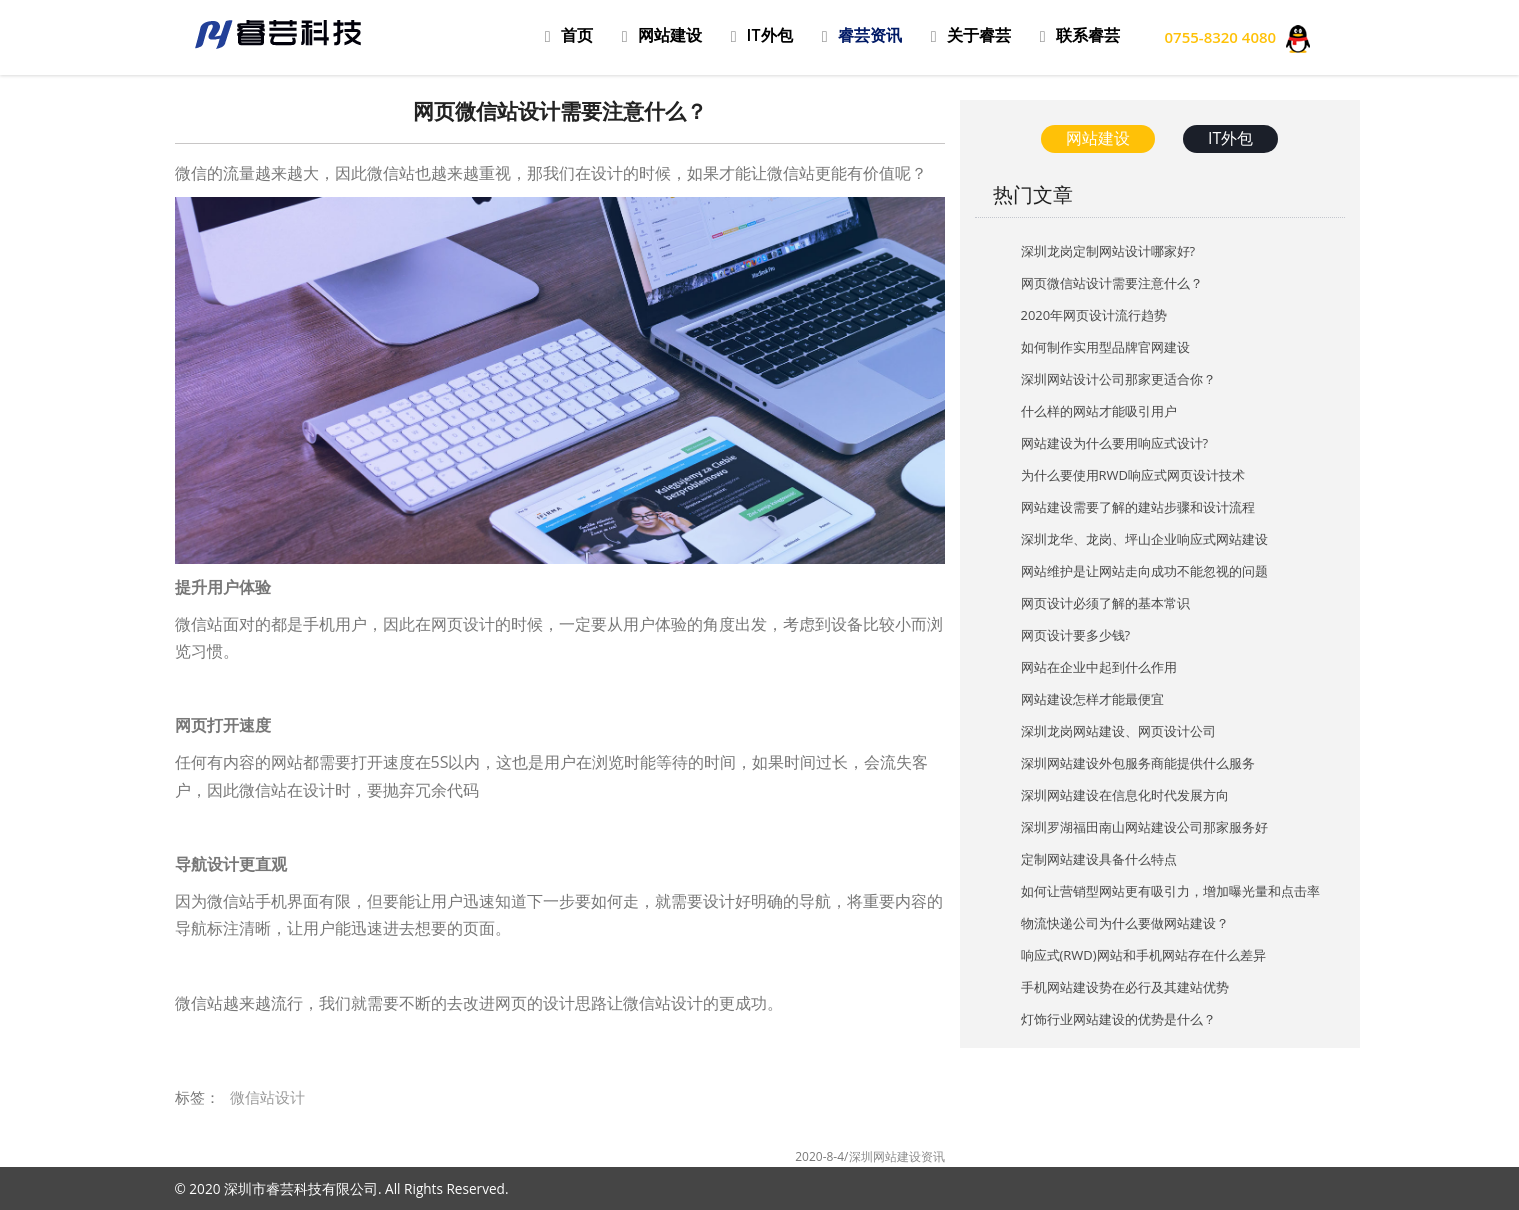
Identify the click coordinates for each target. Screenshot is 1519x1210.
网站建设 (1098, 138)
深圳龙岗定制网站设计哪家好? (1108, 251)
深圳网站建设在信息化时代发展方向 (1125, 795)
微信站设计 (267, 1097)
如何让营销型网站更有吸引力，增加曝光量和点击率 (1170, 891)
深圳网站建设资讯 (897, 1156)
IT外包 (1230, 138)
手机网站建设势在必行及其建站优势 (1125, 987)
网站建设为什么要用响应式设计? (1115, 443)
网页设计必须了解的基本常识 (1105, 603)
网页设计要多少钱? (1076, 635)
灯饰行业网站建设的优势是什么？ (1118, 1019)
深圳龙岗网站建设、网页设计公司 (1118, 731)
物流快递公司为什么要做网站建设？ (1125, 923)
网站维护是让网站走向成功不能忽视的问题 (1144, 571)
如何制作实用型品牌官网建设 (1105, 347)
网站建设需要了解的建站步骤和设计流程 (1138, 507)
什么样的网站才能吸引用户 (1099, 411)
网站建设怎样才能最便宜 (1092, 699)
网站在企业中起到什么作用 (1099, 667)
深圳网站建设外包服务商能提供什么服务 (1138, 763)
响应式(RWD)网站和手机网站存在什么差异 (1143, 955)
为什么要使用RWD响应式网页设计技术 (1133, 475)
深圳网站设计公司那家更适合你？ (1118, 379)
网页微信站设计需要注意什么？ (1112, 283)
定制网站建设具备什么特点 (1099, 859)
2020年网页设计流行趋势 (1094, 315)
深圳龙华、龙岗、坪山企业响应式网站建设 (1144, 539)
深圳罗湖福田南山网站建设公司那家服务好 (1144, 827)
